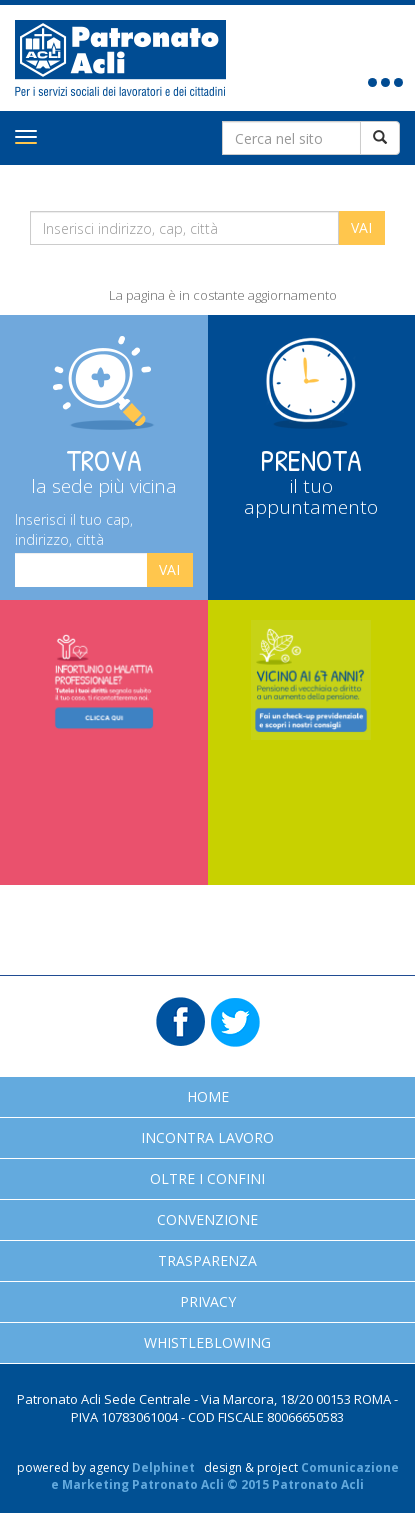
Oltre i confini (207, 1178)
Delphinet (163, 1467)
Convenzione (207, 1219)
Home (208, 1096)
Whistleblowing (207, 1342)
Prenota (312, 480)
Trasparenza (207, 1260)
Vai (169, 569)
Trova (104, 469)
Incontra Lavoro (207, 1137)
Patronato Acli (120, 58)
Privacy (208, 1301)
